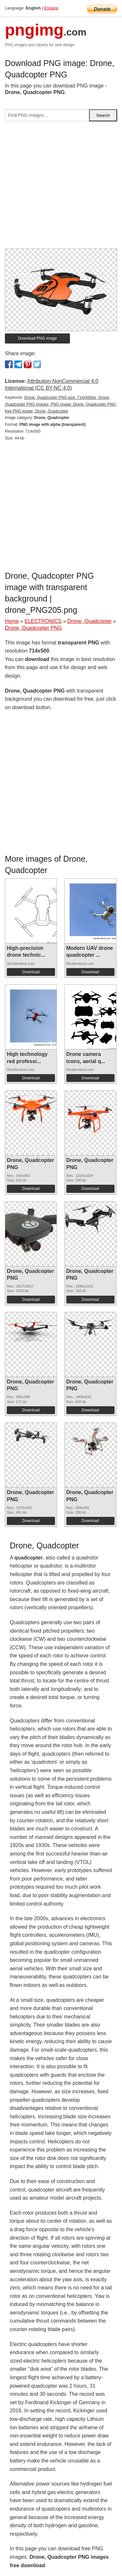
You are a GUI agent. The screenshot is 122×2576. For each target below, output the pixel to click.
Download (30, 972)
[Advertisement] (61, 188)
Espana (51, 8)
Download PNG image (37, 338)
